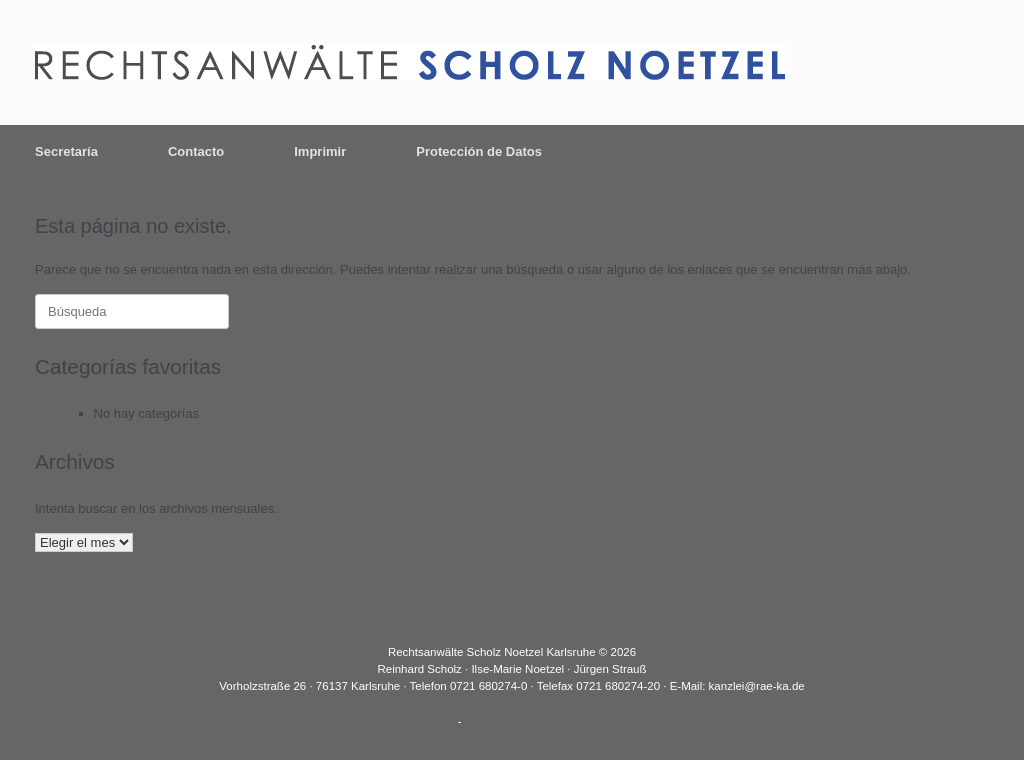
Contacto (196, 151)
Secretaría (66, 151)
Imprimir (320, 151)
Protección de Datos (479, 151)
